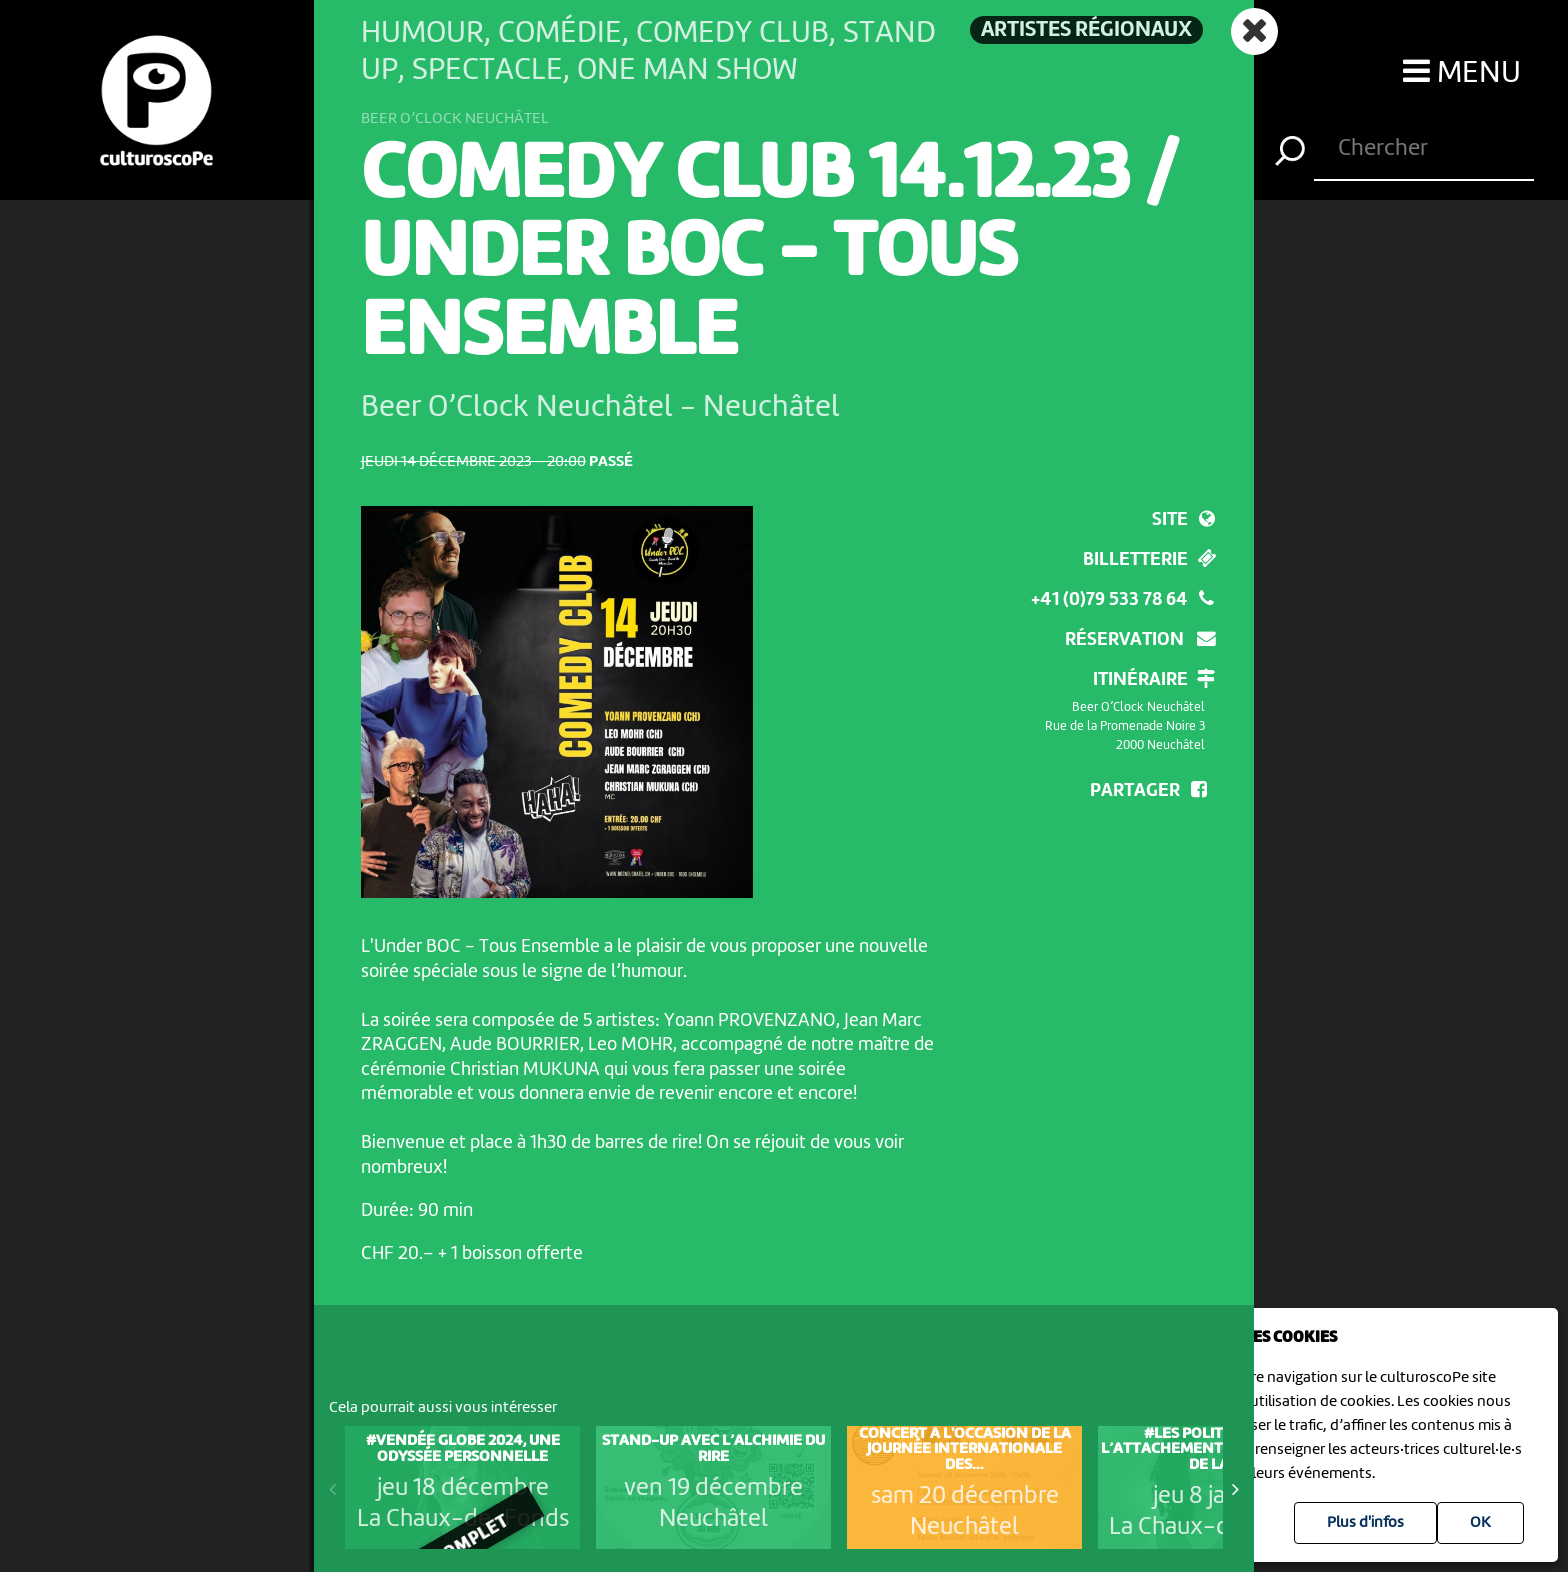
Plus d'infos (1365, 1523)
